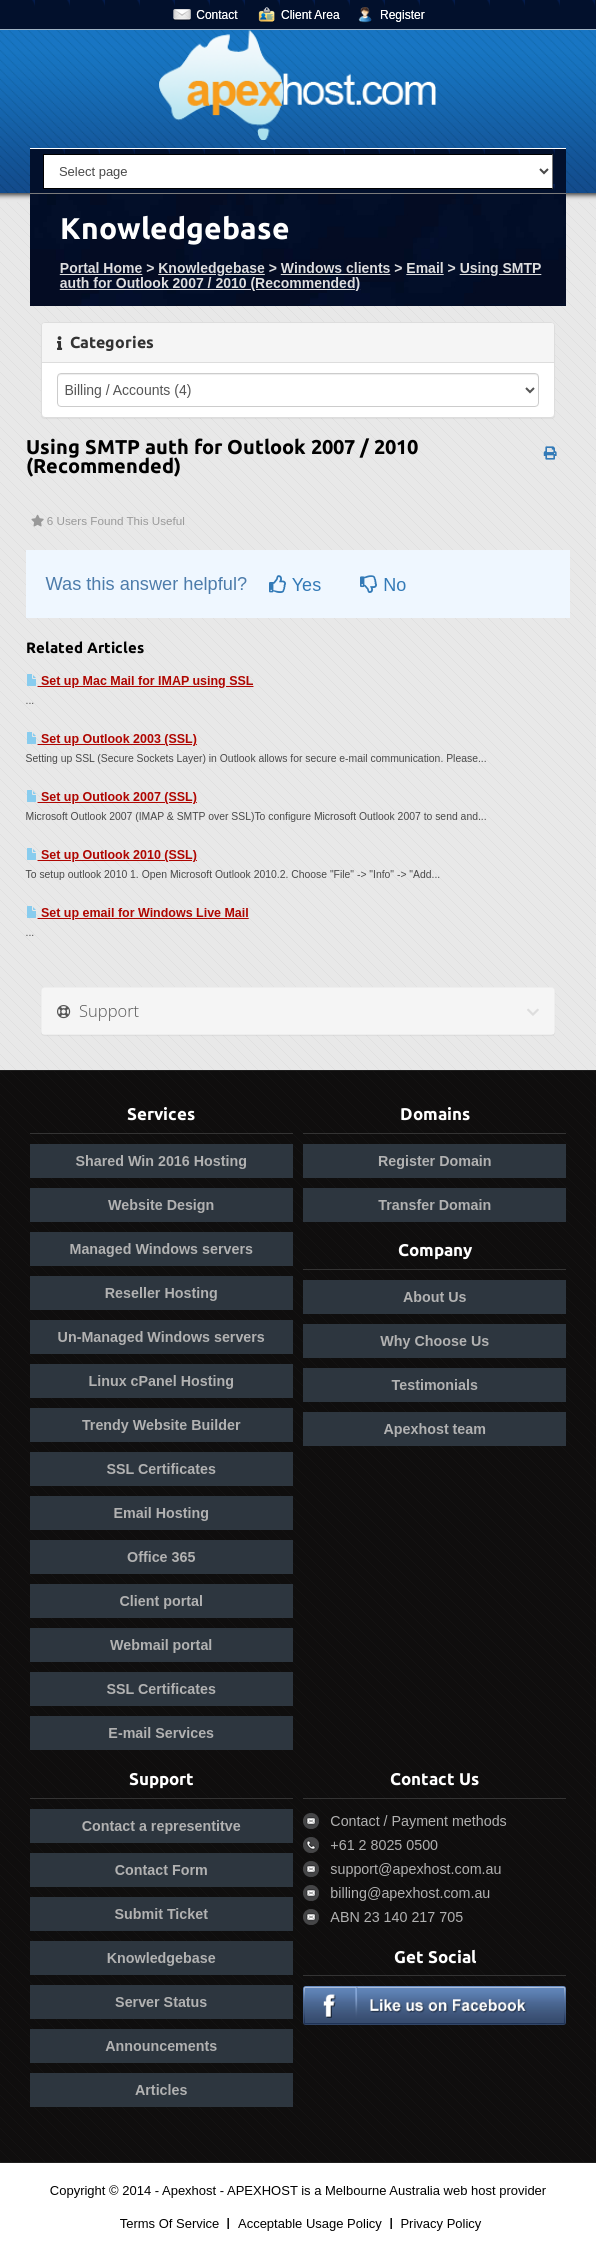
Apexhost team (435, 1429)
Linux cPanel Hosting (161, 1381)
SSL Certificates (161, 1469)
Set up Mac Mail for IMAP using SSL (140, 681)
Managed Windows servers (161, 1249)
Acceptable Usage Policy (310, 2223)
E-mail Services (161, 1733)
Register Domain (435, 1161)
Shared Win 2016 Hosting (160, 1161)
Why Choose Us (434, 1341)
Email (424, 268)
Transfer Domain (434, 1205)
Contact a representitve (161, 1826)
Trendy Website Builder (161, 1425)
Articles (161, 2090)
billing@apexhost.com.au (410, 1893)
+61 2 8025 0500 (384, 1845)
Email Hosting (161, 1513)
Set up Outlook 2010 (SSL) (111, 855)
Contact (216, 15)
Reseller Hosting (161, 1293)
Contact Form (161, 1870)
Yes (295, 585)
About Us (435, 1297)
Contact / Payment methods (418, 1821)
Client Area (310, 15)
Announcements (161, 2046)
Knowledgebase (211, 268)
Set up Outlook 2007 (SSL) (111, 797)
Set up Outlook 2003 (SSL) (111, 739)
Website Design (161, 1205)
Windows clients (336, 268)
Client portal (161, 1601)
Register (402, 15)
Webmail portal (161, 1645)
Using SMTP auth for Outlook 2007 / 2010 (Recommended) (301, 275)
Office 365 (161, 1557)
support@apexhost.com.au (415, 1869)
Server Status (161, 2002)
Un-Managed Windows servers (161, 1337)
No (383, 585)
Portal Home (101, 268)
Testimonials (435, 1385)
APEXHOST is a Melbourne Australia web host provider (386, 2190)
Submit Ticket (160, 1914)
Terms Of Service (170, 2223)
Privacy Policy (440, 2223)
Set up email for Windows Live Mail (137, 913)
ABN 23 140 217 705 (396, 1917)
